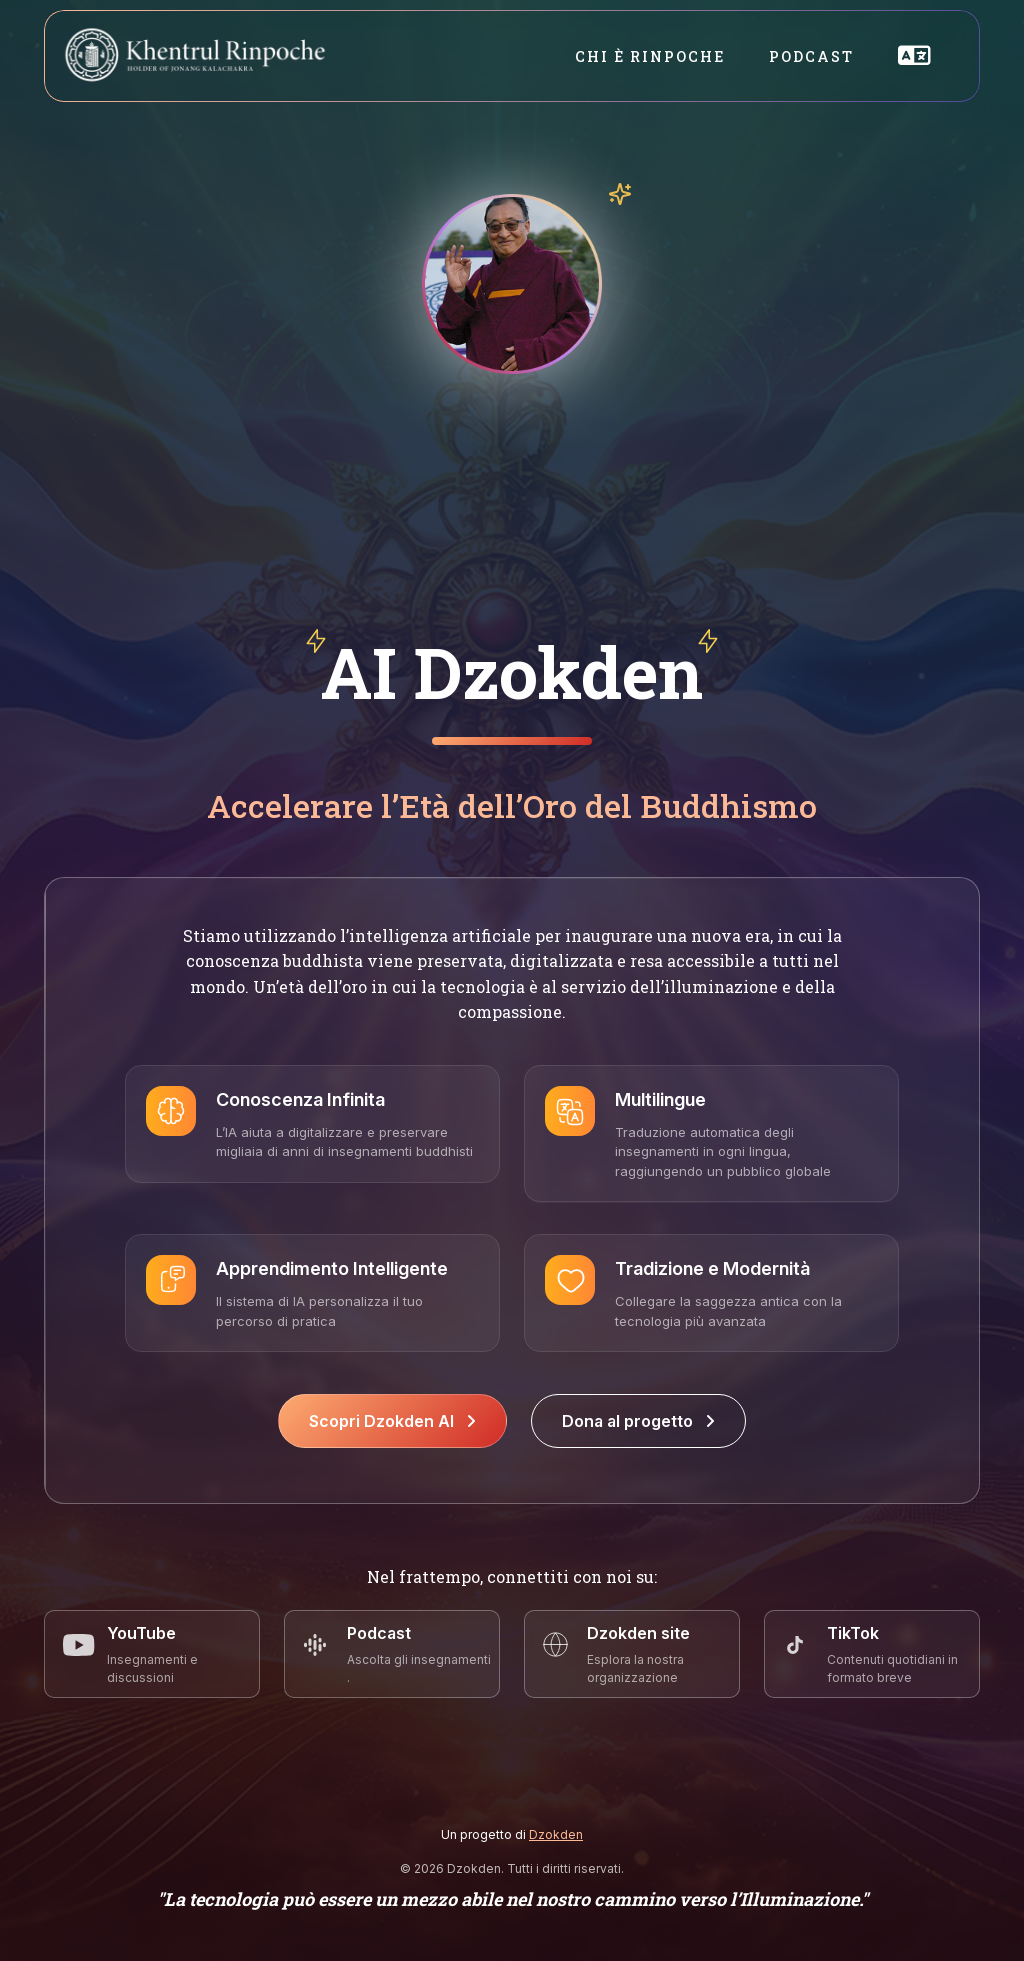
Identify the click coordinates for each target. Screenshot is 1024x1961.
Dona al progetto (638, 1421)
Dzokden (556, 1834)
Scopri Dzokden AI (392, 1421)
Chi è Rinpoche (650, 56)
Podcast (811, 56)
